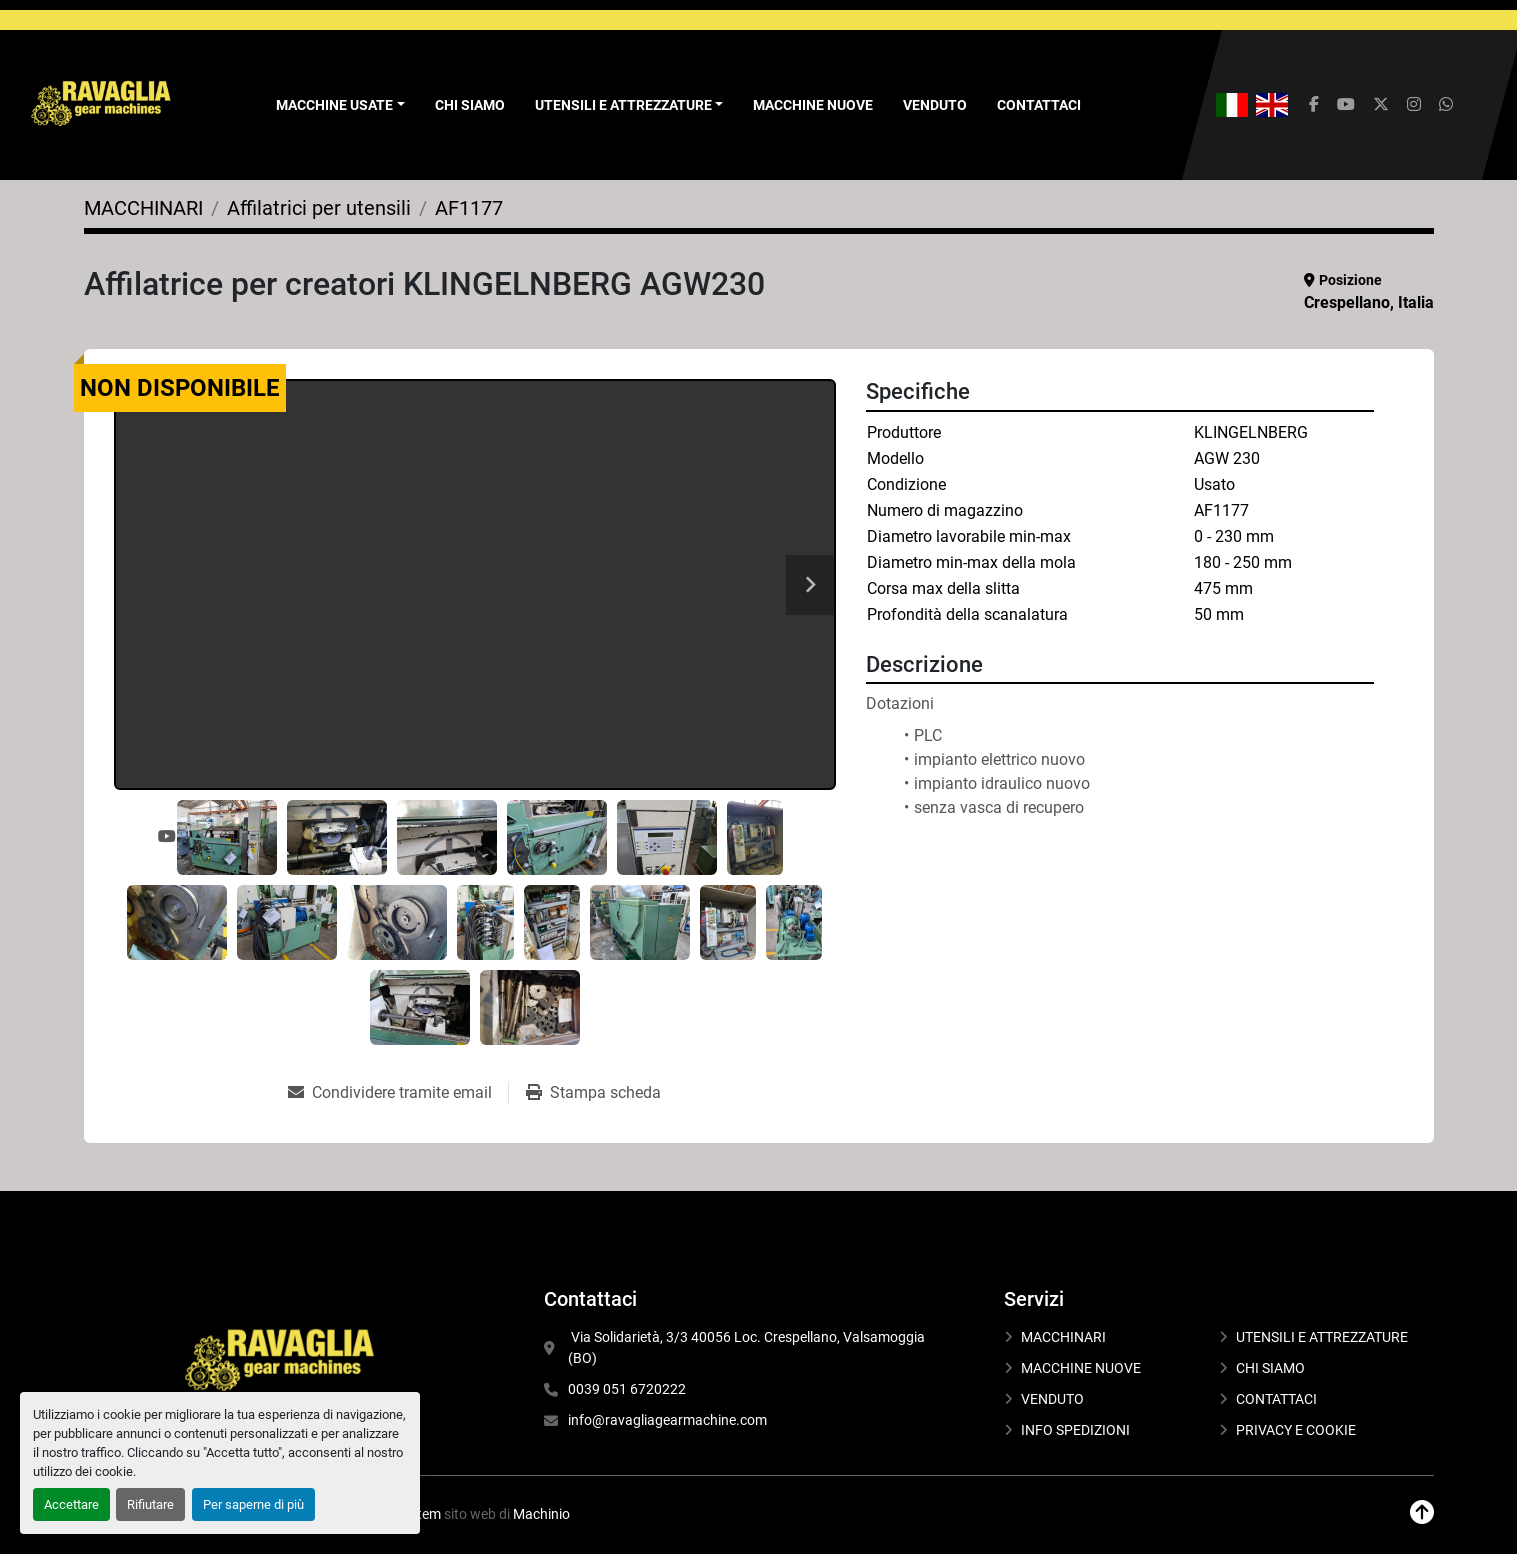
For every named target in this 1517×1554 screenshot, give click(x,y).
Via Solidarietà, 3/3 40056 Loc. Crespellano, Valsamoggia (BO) (748, 1347)
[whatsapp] (1446, 105)
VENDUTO (935, 105)
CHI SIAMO (470, 105)
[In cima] (1422, 1512)
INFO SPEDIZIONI (1075, 1430)
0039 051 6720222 (627, 1389)
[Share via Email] (398, 1093)
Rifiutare (150, 1504)
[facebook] (1314, 105)
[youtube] (1346, 105)
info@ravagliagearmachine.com (667, 1420)
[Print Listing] (593, 1093)
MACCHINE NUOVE (813, 105)
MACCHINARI (1063, 1337)
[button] (340, 105)
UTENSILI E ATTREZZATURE (623, 105)
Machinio (541, 1514)
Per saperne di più (253, 1504)
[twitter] (1381, 105)
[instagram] (1414, 105)
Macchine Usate (334, 105)
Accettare (71, 1504)
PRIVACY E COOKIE (1296, 1430)
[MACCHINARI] (143, 208)
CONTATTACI (1039, 105)
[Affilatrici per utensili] (319, 208)
